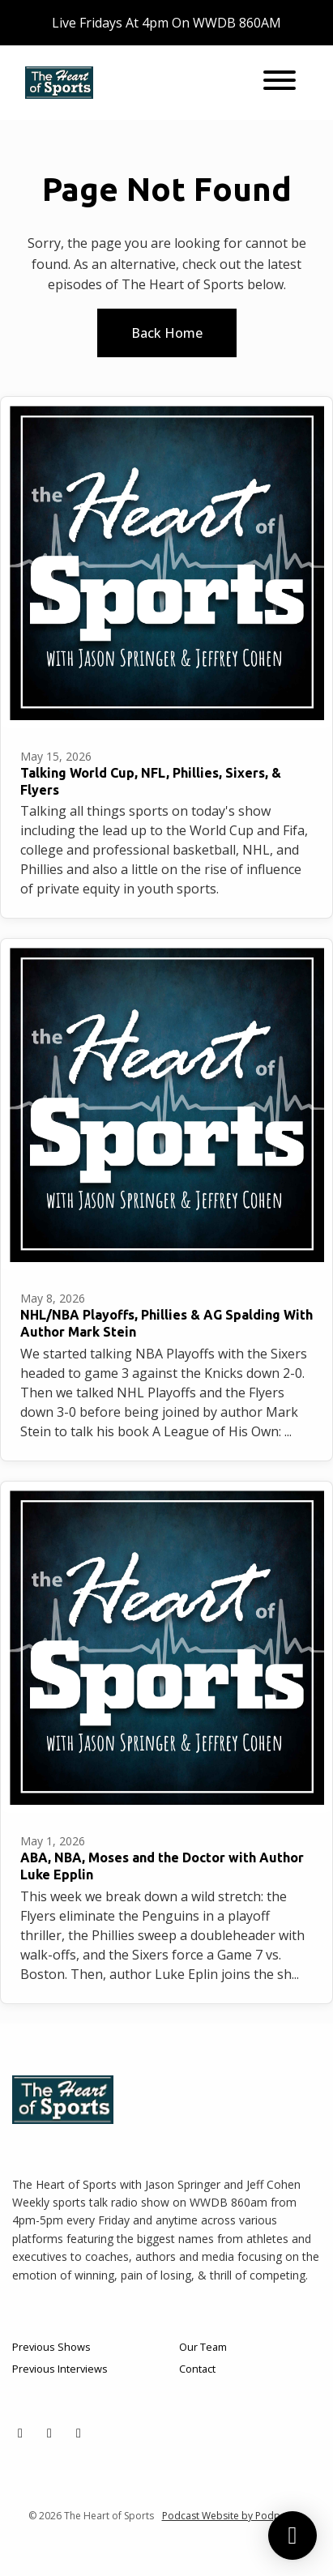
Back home (167, 333)
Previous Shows (51, 2346)
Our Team (203, 2346)
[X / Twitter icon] (20, 2432)
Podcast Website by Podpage (229, 2516)
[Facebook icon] (49, 2432)
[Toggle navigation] (279, 82)
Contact (197, 2368)
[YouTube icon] (78, 2432)
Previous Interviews (60, 2368)
